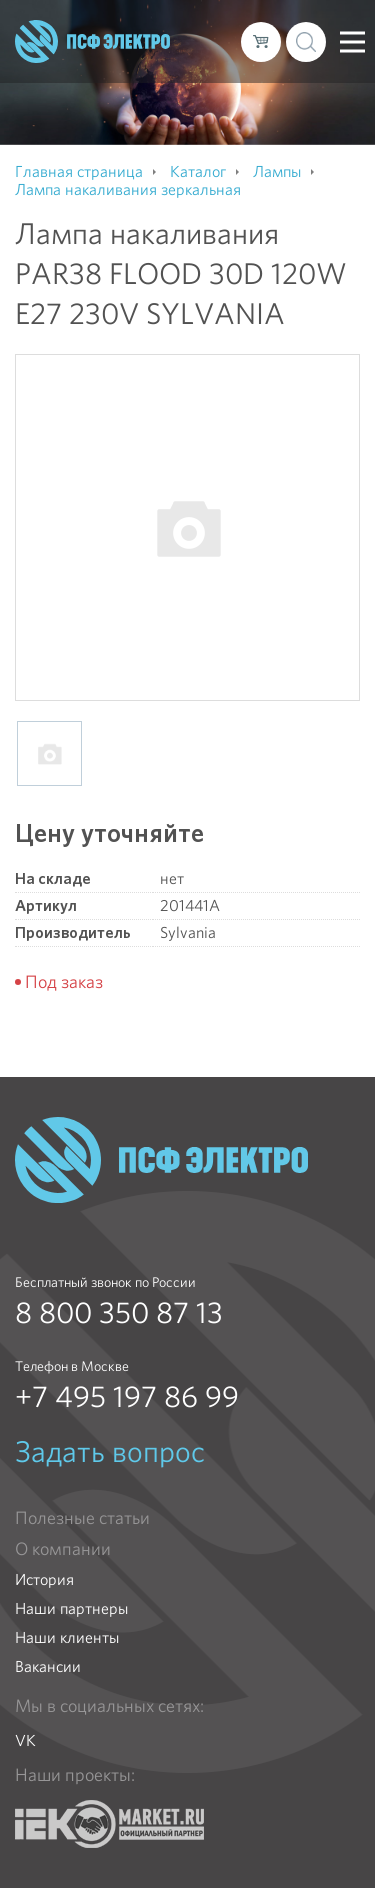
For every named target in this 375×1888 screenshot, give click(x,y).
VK (25, 1740)
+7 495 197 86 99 (127, 1397)
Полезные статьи (82, 1518)
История (44, 1579)
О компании (63, 1549)
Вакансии (48, 1666)
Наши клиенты (67, 1637)
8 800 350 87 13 (119, 1313)
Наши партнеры (71, 1608)
